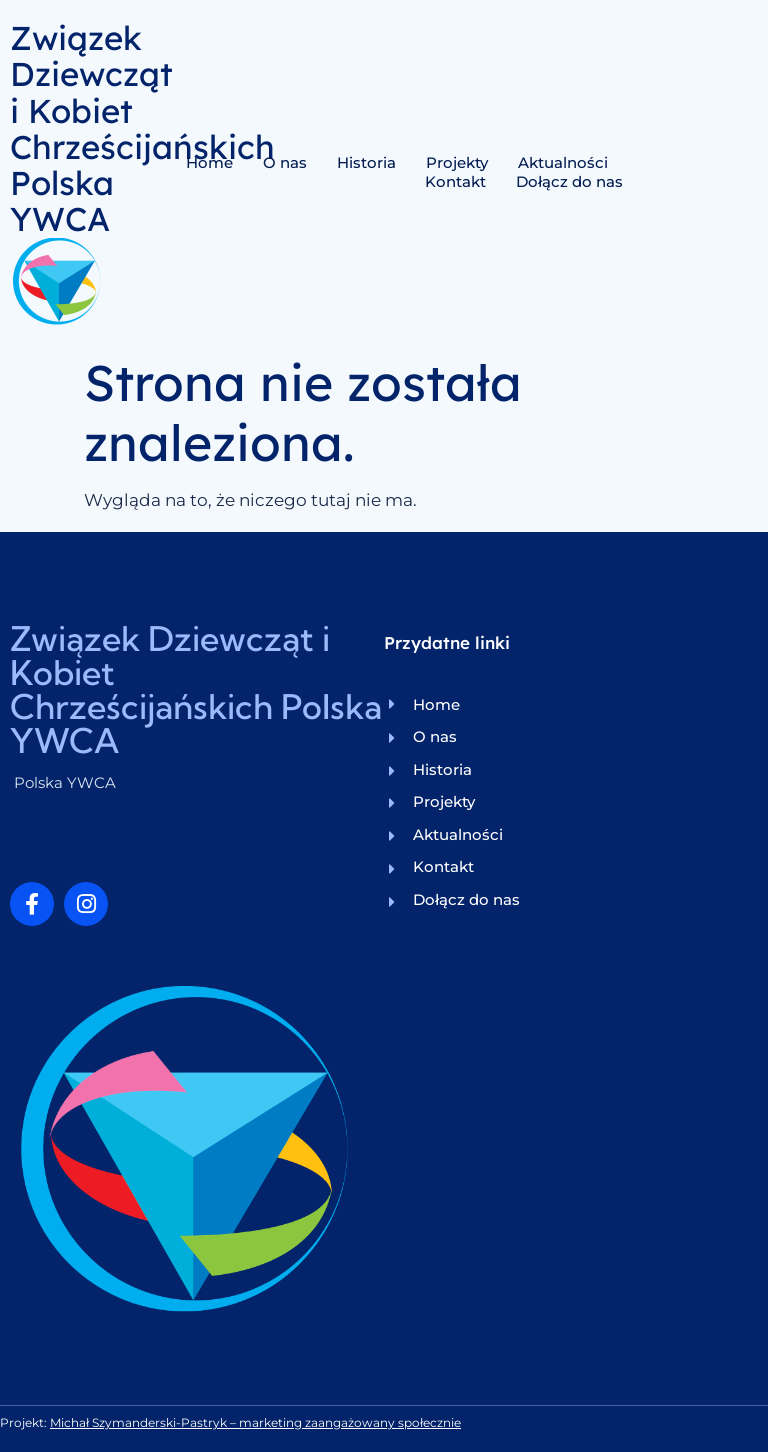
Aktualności (563, 162)
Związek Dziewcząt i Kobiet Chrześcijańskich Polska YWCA (142, 128)
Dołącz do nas (569, 181)
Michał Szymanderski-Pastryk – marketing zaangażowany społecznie (255, 1422)
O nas (285, 162)
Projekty (457, 162)
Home (209, 162)
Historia (366, 162)
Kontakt (455, 181)
